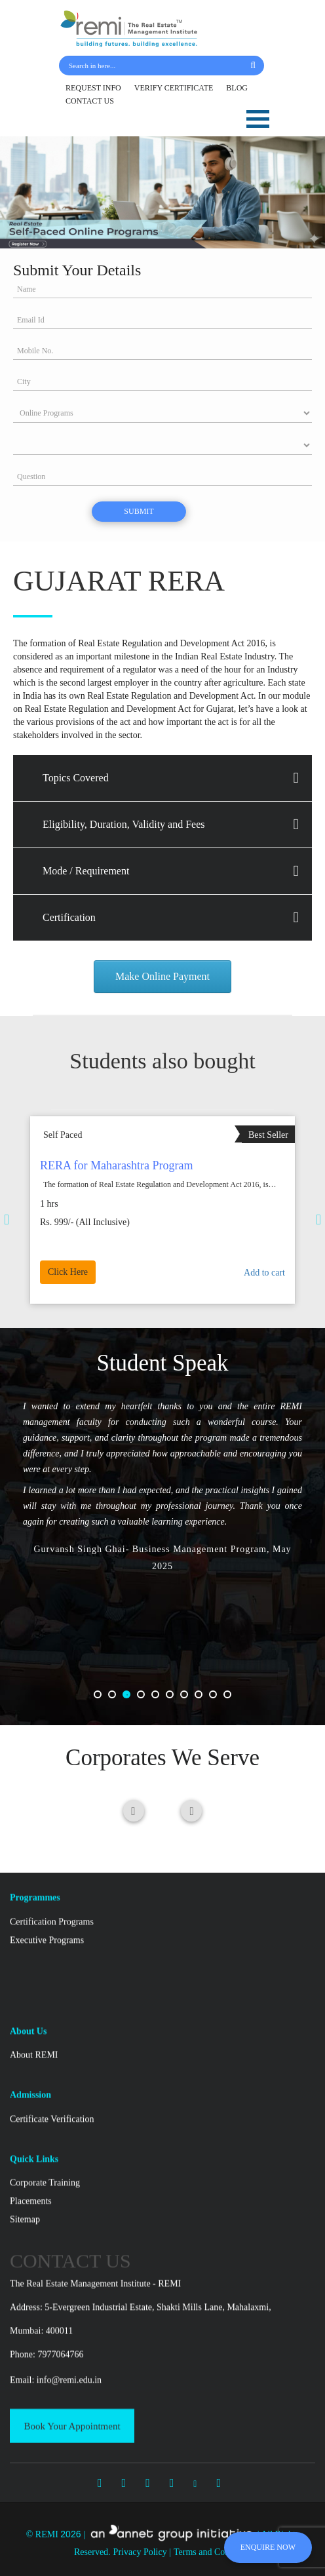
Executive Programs (47, 2348)
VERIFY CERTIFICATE (174, 87)
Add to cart (211, 1250)
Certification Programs (52, 2330)
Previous (88, 1219)
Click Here (116, 1249)
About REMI (34, 2464)
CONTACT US (90, 101)
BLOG (237, 87)
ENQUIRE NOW (268, 2547)
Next (237, 1219)
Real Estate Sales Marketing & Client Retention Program (158, 1195)
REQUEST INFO (93, 87)
